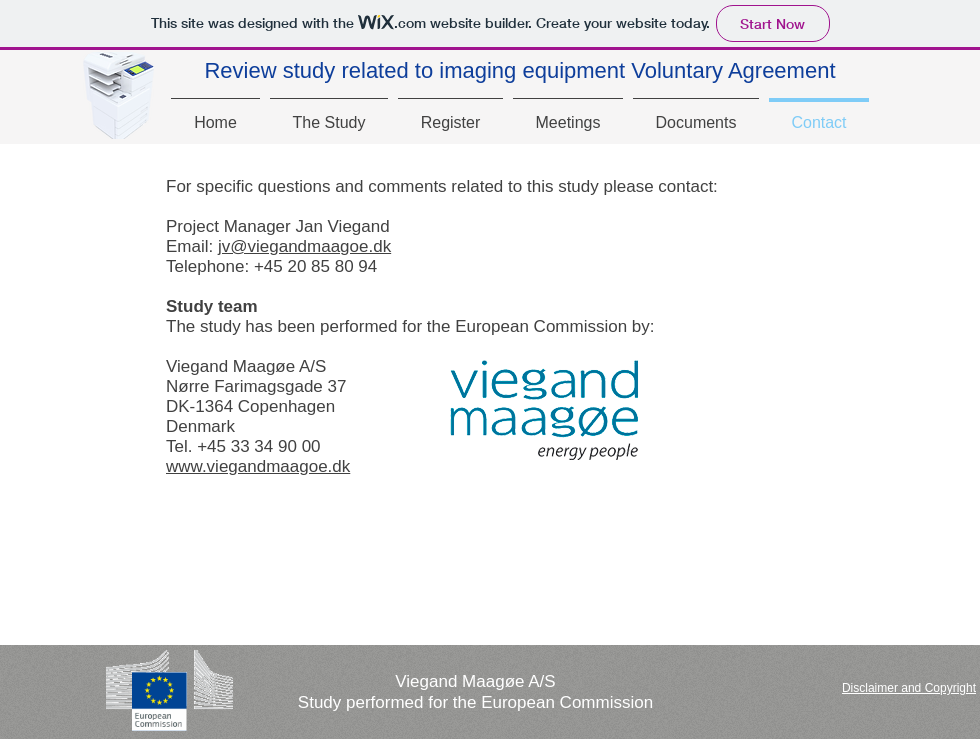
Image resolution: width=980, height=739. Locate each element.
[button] (909, 688)
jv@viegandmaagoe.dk (304, 246)
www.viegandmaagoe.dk (258, 466)
